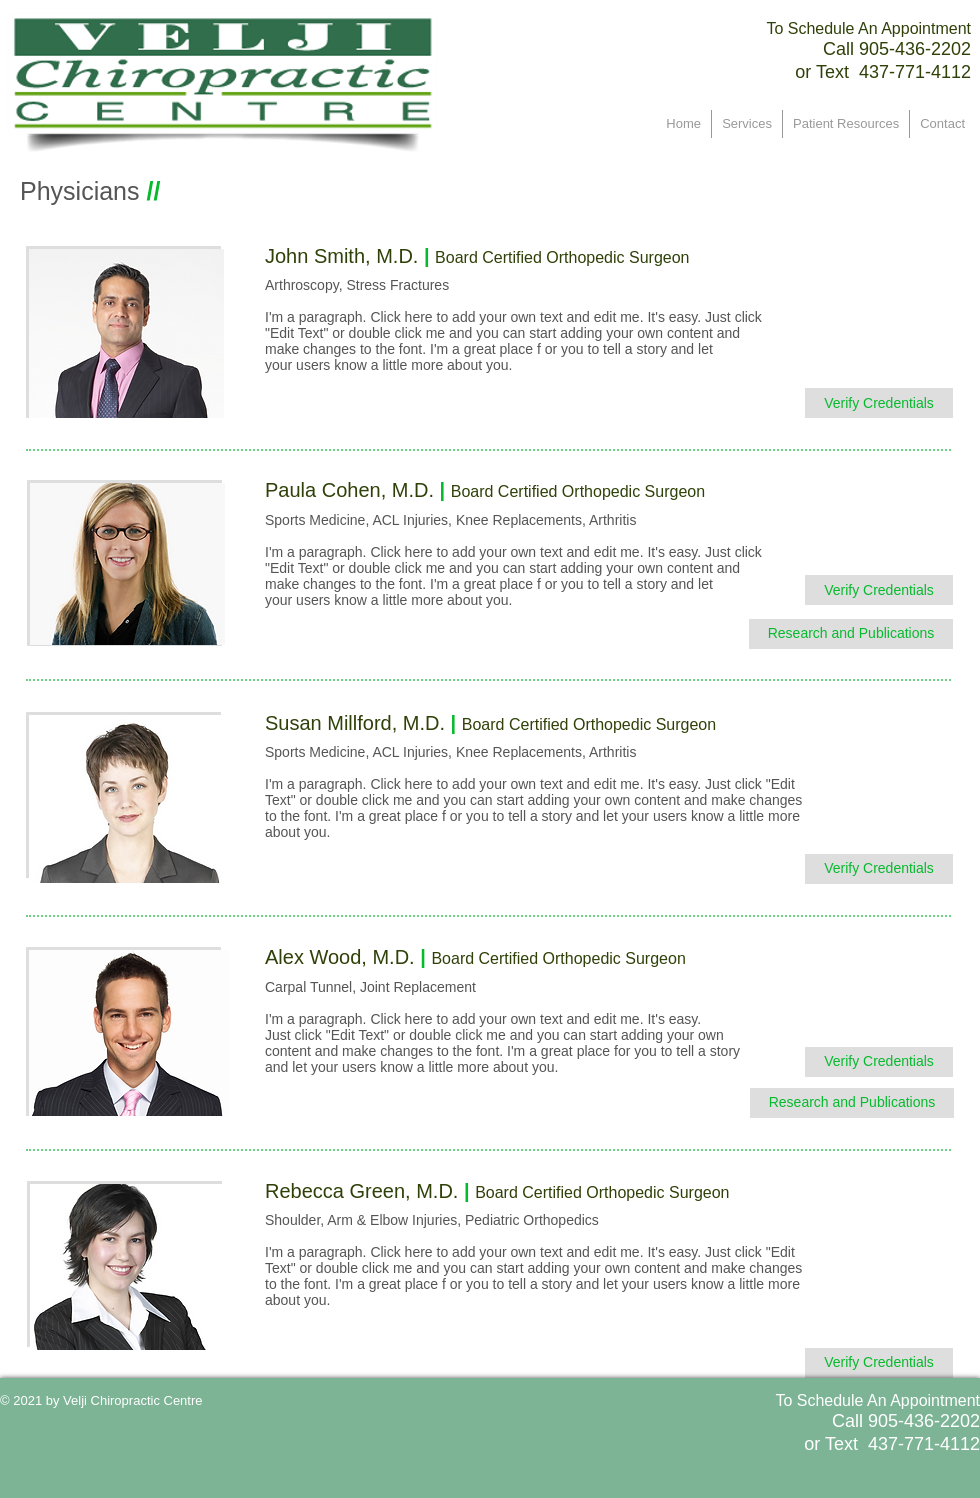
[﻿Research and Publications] (851, 634)
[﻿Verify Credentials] (879, 403)
